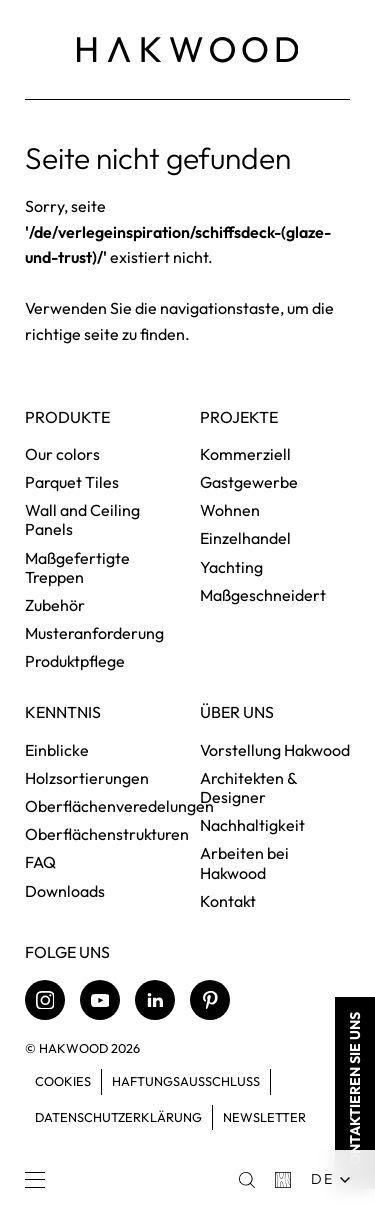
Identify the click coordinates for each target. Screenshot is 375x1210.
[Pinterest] (210, 1000)
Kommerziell (245, 454)
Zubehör (55, 605)
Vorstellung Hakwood (275, 750)
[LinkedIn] (155, 1000)
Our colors (62, 454)
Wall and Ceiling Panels (82, 519)
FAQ (40, 862)
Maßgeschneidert (263, 595)
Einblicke (57, 750)
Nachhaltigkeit (252, 825)
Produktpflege (75, 661)
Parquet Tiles (72, 482)
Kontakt (228, 901)
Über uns (237, 712)
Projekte (239, 417)
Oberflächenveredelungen (119, 806)
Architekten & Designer (248, 787)
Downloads (65, 891)
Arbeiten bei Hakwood (244, 862)
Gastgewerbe (249, 482)
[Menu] (35, 1180)
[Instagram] (45, 1000)
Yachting (231, 567)
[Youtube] (100, 1000)
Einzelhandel (245, 538)
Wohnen (230, 510)
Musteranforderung (94, 633)
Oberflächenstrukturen (107, 834)
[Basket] (283, 1180)
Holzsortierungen (87, 778)
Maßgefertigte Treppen (77, 567)
